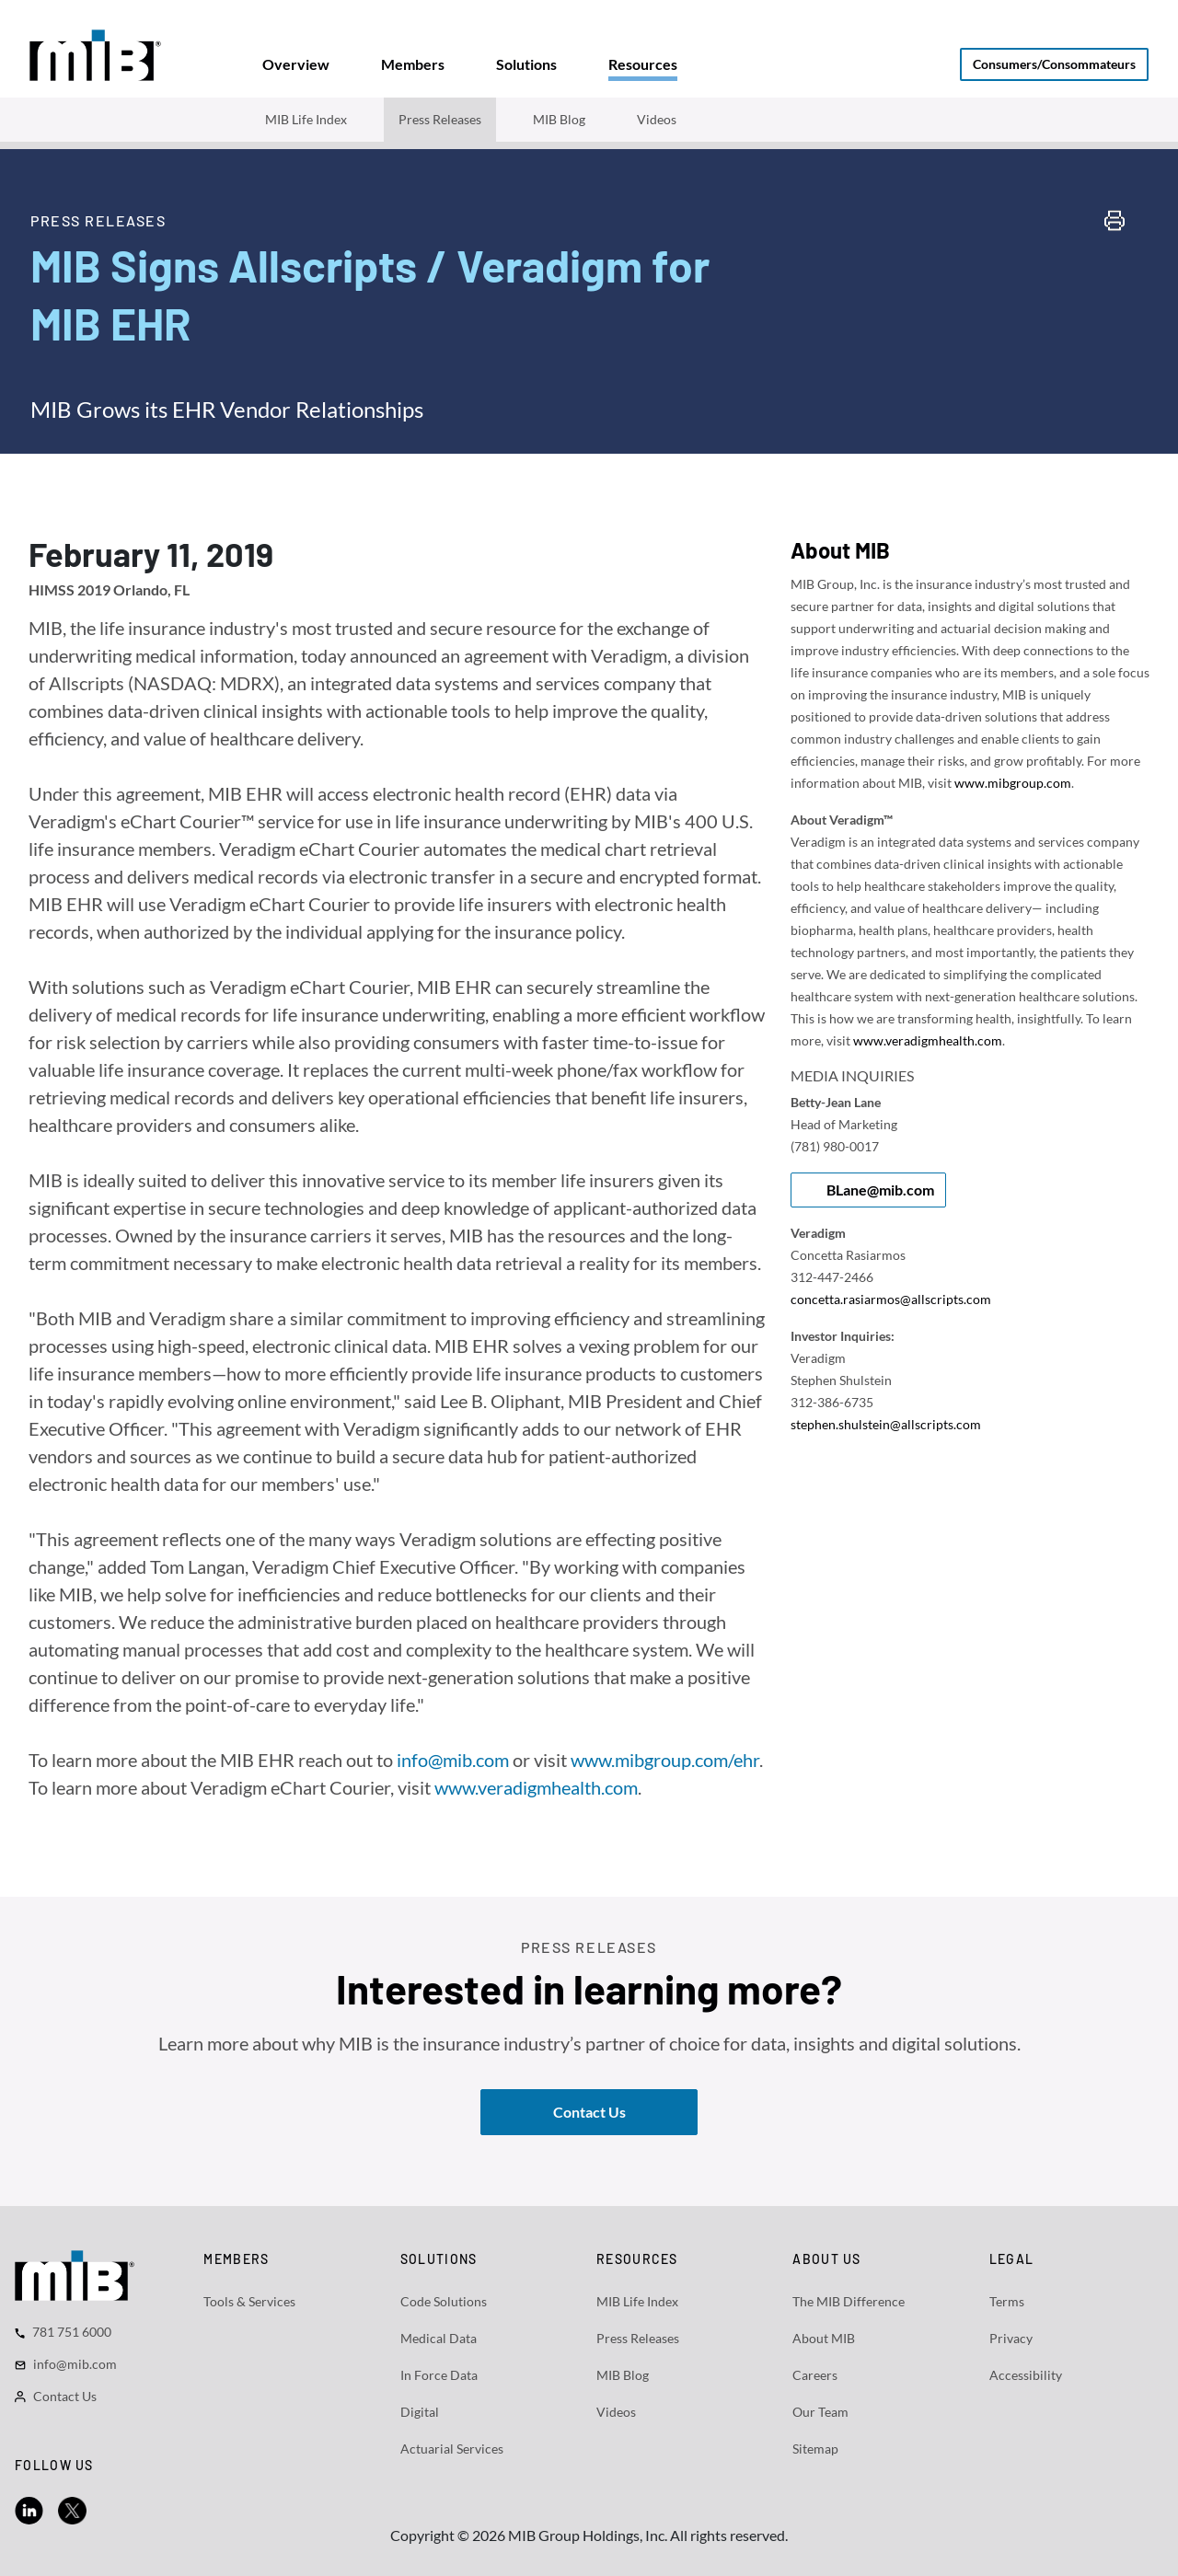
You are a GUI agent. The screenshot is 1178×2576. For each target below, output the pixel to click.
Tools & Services (249, 2301)
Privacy (1011, 2338)
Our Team (820, 2412)
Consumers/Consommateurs (1054, 64)
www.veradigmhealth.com (536, 1787)
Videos (656, 119)
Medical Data (438, 2338)
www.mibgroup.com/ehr (665, 1760)
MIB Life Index (306, 119)
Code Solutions (443, 2301)
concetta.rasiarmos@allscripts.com (891, 1299)
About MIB (823, 2338)
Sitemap (815, 2448)
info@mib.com (453, 1760)
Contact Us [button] (589, 2111)
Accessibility (1025, 2375)
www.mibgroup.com (1012, 783)
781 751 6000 (71, 2331)
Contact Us (65, 2396)
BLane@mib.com (880, 1189)
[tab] (296, 64)
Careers (814, 2375)
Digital (419, 2412)
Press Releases (439, 119)
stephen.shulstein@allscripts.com (886, 1424)
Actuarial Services (451, 2448)
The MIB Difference (848, 2301)
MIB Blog (559, 119)
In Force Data (439, 2375)
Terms (1006, 2301)
